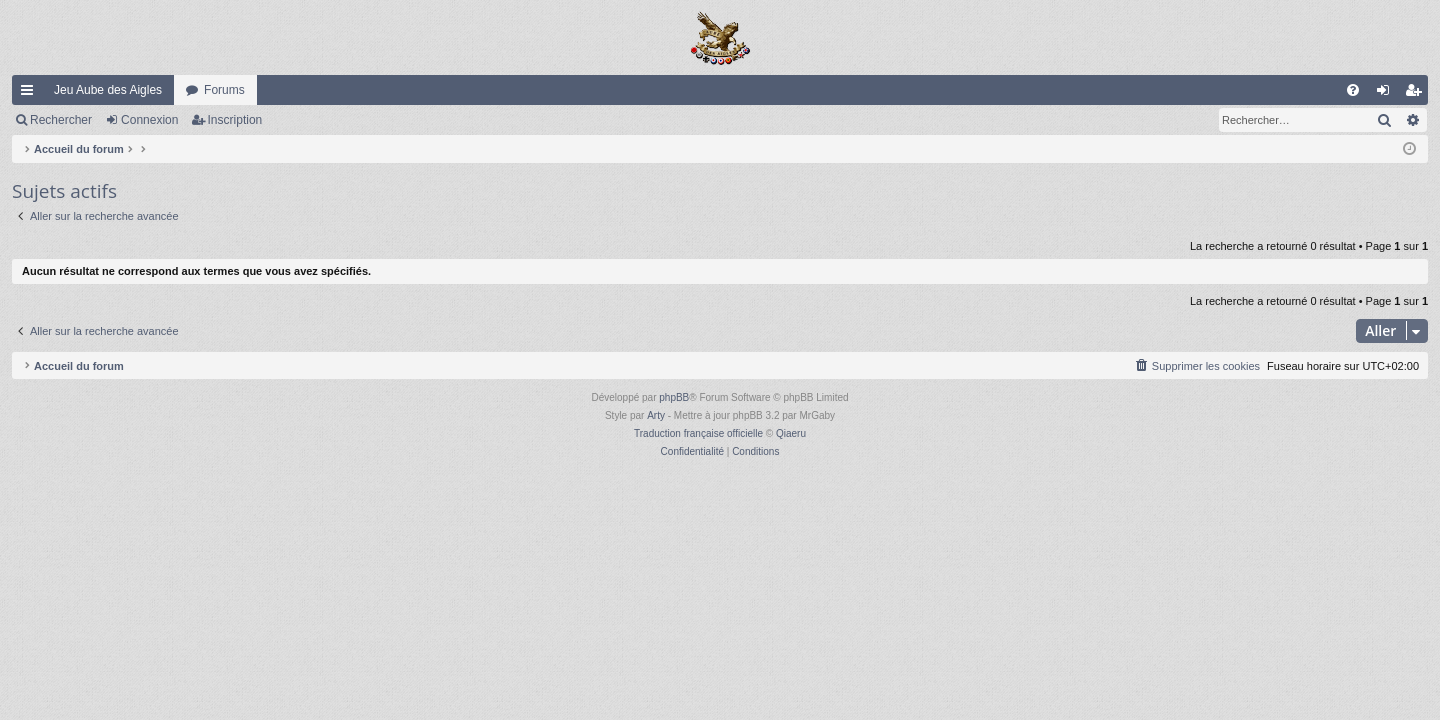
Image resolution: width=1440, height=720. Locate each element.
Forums (224, 90)
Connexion (149, 120)
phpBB (674, 397)
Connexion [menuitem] (1387, 94)
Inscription (235, 120)
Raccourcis (31, 94)
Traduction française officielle (698, 433)
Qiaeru (791, 433)
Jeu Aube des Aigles (108, 90)
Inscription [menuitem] (1417, 94)
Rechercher (61, 120)
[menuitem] (1353, 90)
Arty (656, 415)
